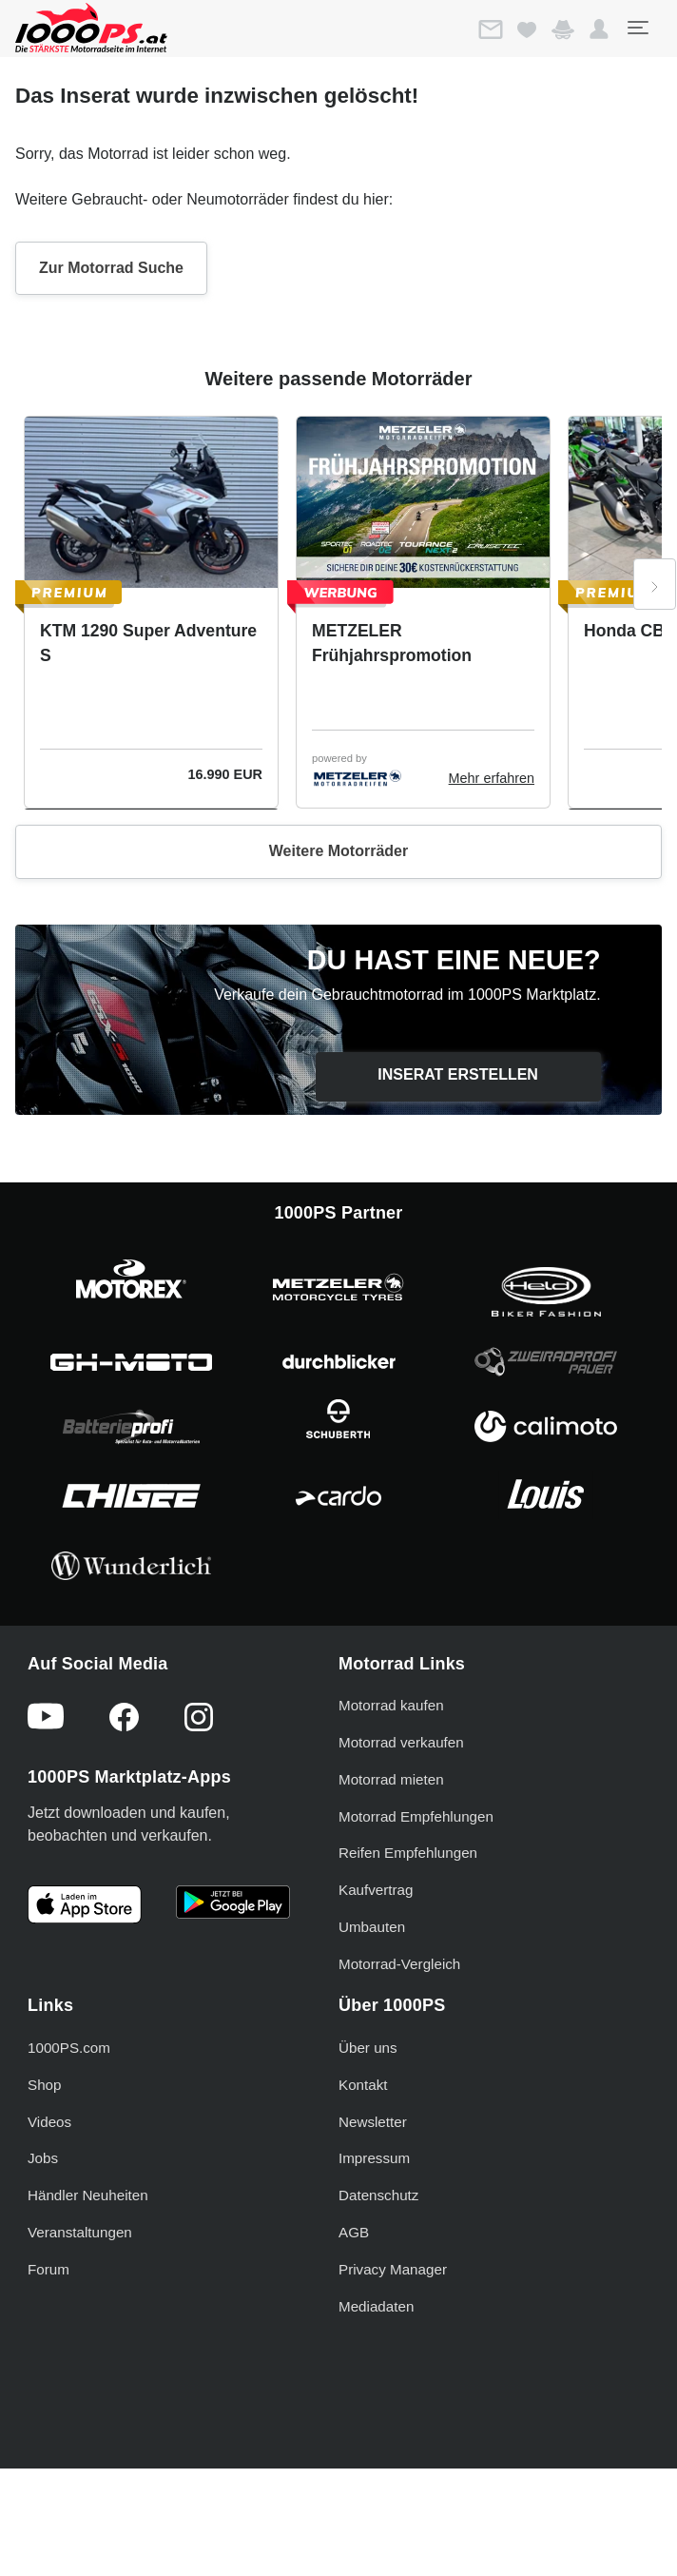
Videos (49, 2122)
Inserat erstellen (457, 1074)
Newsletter (372, 2122)
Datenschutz (378, 2195)
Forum (48, 2269)
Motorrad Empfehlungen (415, 1816)
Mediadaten (376, 2306)
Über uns (367, 2047)
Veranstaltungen (80, 2232)
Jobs (43, 2158)
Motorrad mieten (391, 1779)
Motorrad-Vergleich (399, 1964)
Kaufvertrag (376, 1890)
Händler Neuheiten (88, 2195)
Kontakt (363, 2085)
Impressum (374, 2158)
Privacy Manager (392, 2269)
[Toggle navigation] (637, 27)
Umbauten (371, 1927)
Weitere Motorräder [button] (338, 851)
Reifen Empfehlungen (407, 1852)
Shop (44, 2085)
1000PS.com (69, 2047)
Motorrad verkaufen (401, 1742)
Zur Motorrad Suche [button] (111, 268)
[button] (599, 29)
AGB (353, 2232)
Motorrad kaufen (391, 1705)
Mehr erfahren (491, 778)
